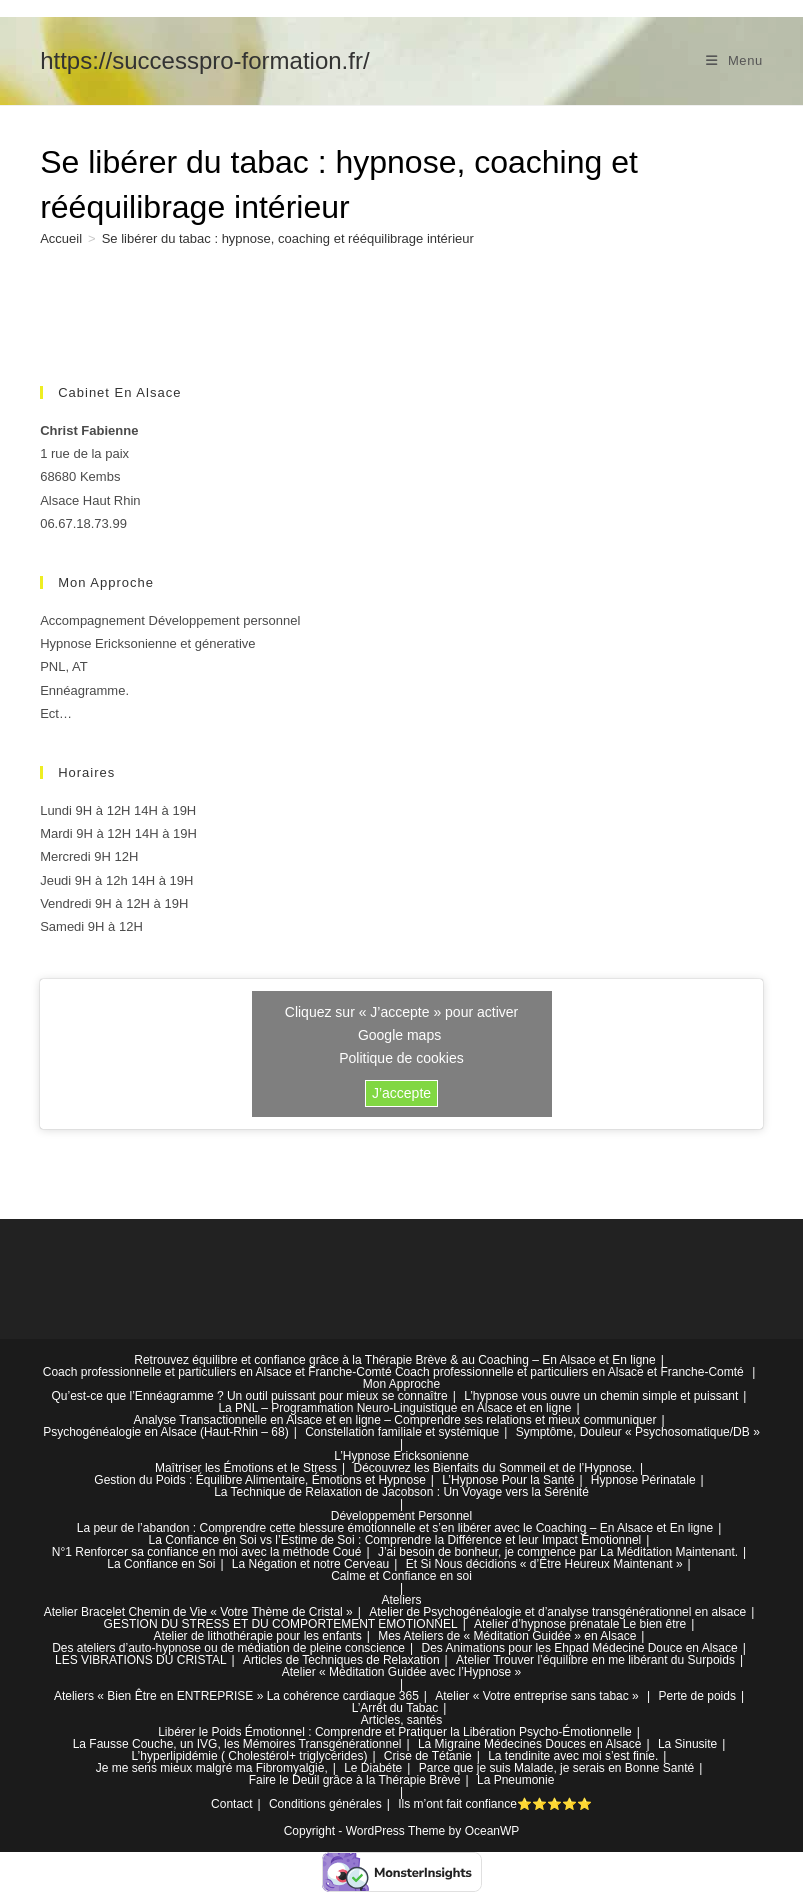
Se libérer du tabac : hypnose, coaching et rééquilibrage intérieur (288, 238)
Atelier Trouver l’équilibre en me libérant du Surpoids (595, 1660)
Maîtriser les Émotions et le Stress (246, 1468)
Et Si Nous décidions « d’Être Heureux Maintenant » (544, 1564)
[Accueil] (61, 238)
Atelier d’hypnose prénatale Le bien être (580, 1624)
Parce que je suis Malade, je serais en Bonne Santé (557, 1768)
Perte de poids (697, 1696)
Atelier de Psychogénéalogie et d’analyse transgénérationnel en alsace (557, 1612)
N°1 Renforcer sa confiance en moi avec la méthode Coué (207, 1552)
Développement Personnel (401, 1516)
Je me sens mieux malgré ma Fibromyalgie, (212, 1768)
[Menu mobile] (734, 60)
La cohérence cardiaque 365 (343, 1696)
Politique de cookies (401, 1058)
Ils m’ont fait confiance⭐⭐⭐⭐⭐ (495, 1804)
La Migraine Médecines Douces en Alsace (529, 1744)
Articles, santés (401, 1720)
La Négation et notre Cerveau (310, 1564)
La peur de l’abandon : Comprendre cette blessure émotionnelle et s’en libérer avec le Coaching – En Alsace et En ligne (395, 1528)
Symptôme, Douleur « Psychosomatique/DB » (638, 1432)
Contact (231, 1804)
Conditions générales (325, 1804)
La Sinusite (687, 1744)
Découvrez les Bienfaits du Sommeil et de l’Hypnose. (493, 1468)
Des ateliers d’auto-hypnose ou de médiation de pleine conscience (228, 1648)
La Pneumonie (515, 1780)
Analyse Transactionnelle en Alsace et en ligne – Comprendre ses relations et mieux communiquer (394, 1420)
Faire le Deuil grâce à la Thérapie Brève (355, 1780)
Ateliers (401, 1600)
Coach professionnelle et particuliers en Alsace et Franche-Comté (217, 1372)
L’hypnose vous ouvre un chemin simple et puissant (601, 1396)
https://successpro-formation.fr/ (204, 60)
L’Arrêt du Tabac (395, 1708)
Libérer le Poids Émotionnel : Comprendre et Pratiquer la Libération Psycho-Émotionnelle (395, 1732)
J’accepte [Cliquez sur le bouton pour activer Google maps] (401, 1093)
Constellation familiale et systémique (402, 1432)
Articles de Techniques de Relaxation (341, 1660)
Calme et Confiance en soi (401, 1576)
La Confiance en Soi (161, 1564)
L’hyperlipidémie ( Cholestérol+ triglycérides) (250, 1756)
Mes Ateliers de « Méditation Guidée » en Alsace (507, 1636)
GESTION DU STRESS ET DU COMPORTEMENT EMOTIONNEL (281, 1624)
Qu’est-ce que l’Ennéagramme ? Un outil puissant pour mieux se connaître (250, 1396)
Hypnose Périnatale (643, 1480)
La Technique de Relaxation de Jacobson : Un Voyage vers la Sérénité (401, 1492)
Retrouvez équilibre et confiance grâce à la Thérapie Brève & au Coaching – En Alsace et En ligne (394, 1360)
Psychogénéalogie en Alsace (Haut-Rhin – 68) (165, 1432)
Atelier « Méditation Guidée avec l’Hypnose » (401, 1672)
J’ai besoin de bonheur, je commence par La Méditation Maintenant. (558, 1552)
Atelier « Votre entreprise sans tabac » (536, 1696)
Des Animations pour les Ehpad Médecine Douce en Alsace (580, 1648)
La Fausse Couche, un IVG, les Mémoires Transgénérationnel (237, 1744)
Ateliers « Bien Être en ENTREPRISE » (158, 1696)
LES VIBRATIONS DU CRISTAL (141, 1660)
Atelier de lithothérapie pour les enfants (258, 1636)
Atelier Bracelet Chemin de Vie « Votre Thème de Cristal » (198, 1612)
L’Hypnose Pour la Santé (508, 1480)
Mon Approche (401, 1384)
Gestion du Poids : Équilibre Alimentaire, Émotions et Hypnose (260, 1480)
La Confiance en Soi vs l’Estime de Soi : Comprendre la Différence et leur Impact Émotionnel (395, 1540)
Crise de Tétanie (428, 1756)
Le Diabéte (373, 1768)
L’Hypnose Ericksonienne (401, 1456)
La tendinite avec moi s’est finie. (573, 1756)
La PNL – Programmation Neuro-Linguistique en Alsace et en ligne (394, 1408)
